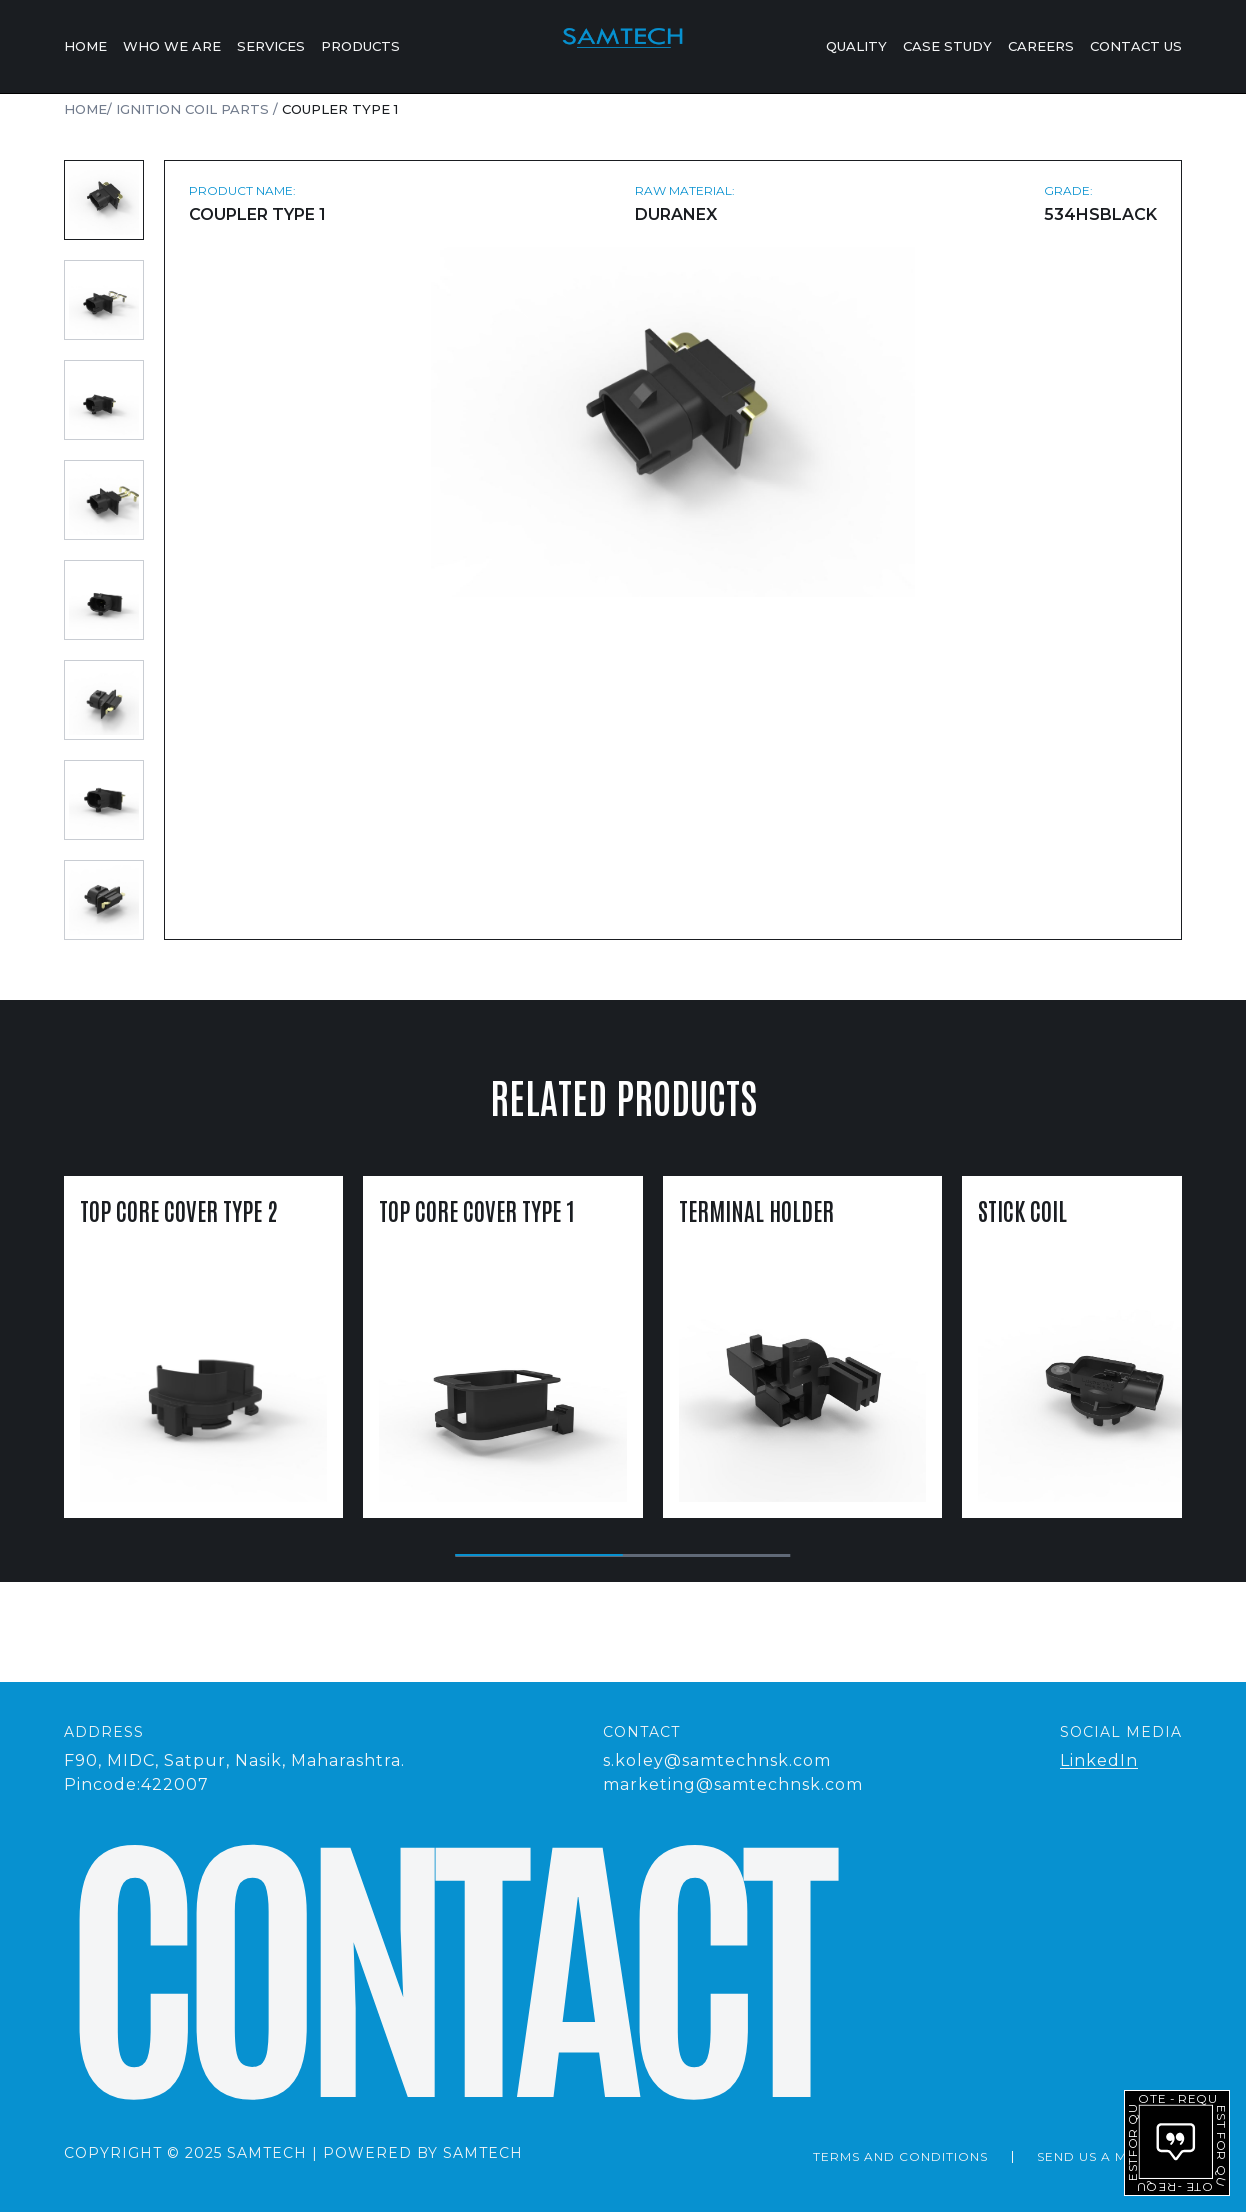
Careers (1041, 46)
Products (360, 46)
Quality (856, 46)
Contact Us (1136, 46)
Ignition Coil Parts (194, 109)
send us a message (1109, 2156)
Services (271, 46)
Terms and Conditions (900, 2156)
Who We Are (172, 46)
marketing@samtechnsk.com (733, 1784)
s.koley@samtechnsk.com (717, 1760)
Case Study (947, 46)
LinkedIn (1099, 1760)
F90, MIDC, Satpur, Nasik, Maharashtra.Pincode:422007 (234, 1772)
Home (85, 46)
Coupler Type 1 (340, 109)
